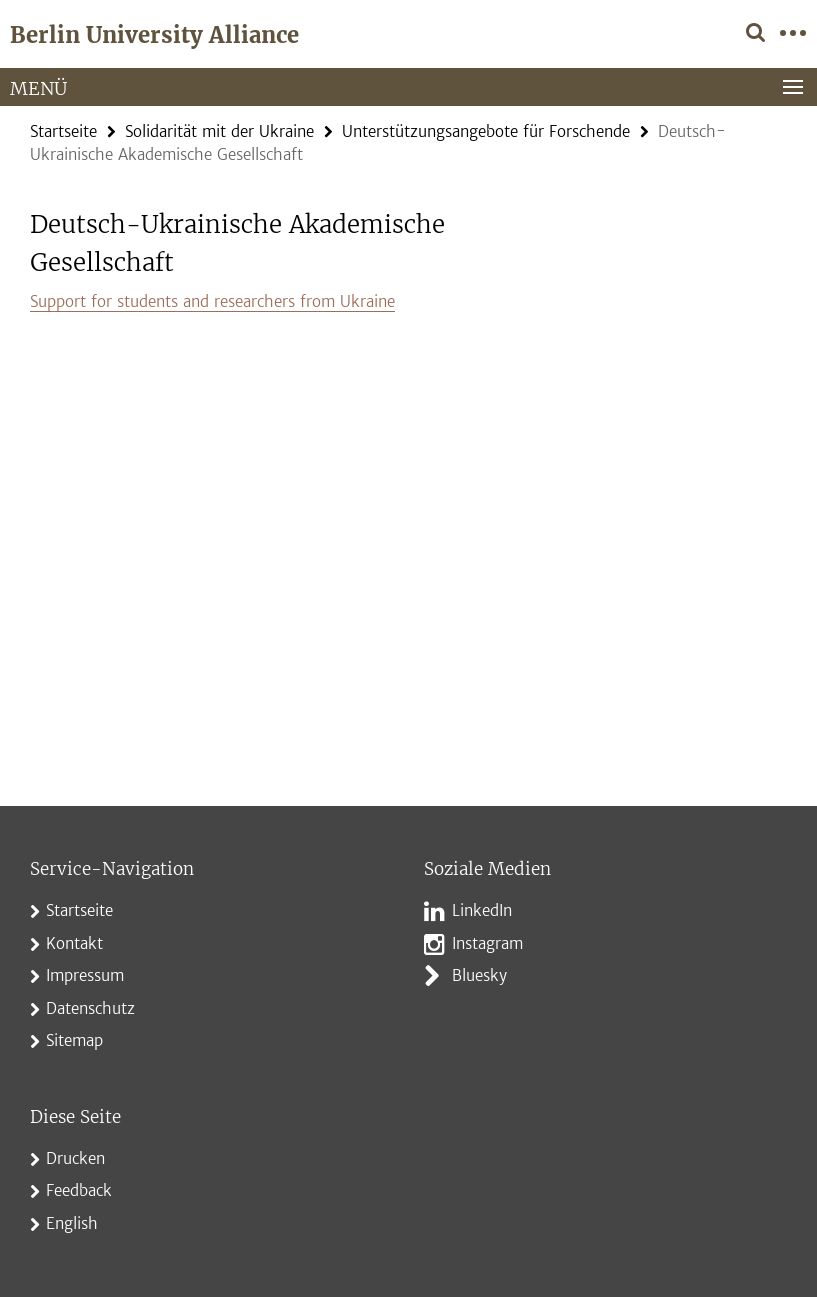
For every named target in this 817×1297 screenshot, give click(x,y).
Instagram (487, 943)
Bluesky (479, 975)
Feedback (79, 1190)
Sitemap (74, 1040)
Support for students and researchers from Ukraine (212, 301)
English (72, 1223)
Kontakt (74, 943)
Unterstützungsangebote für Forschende (486, 131)
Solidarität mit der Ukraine (219, 131)
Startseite (63, 131)
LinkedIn (482, 910)
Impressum (85, 975)
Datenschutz (90, 1008)
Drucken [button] (75, 1158)
